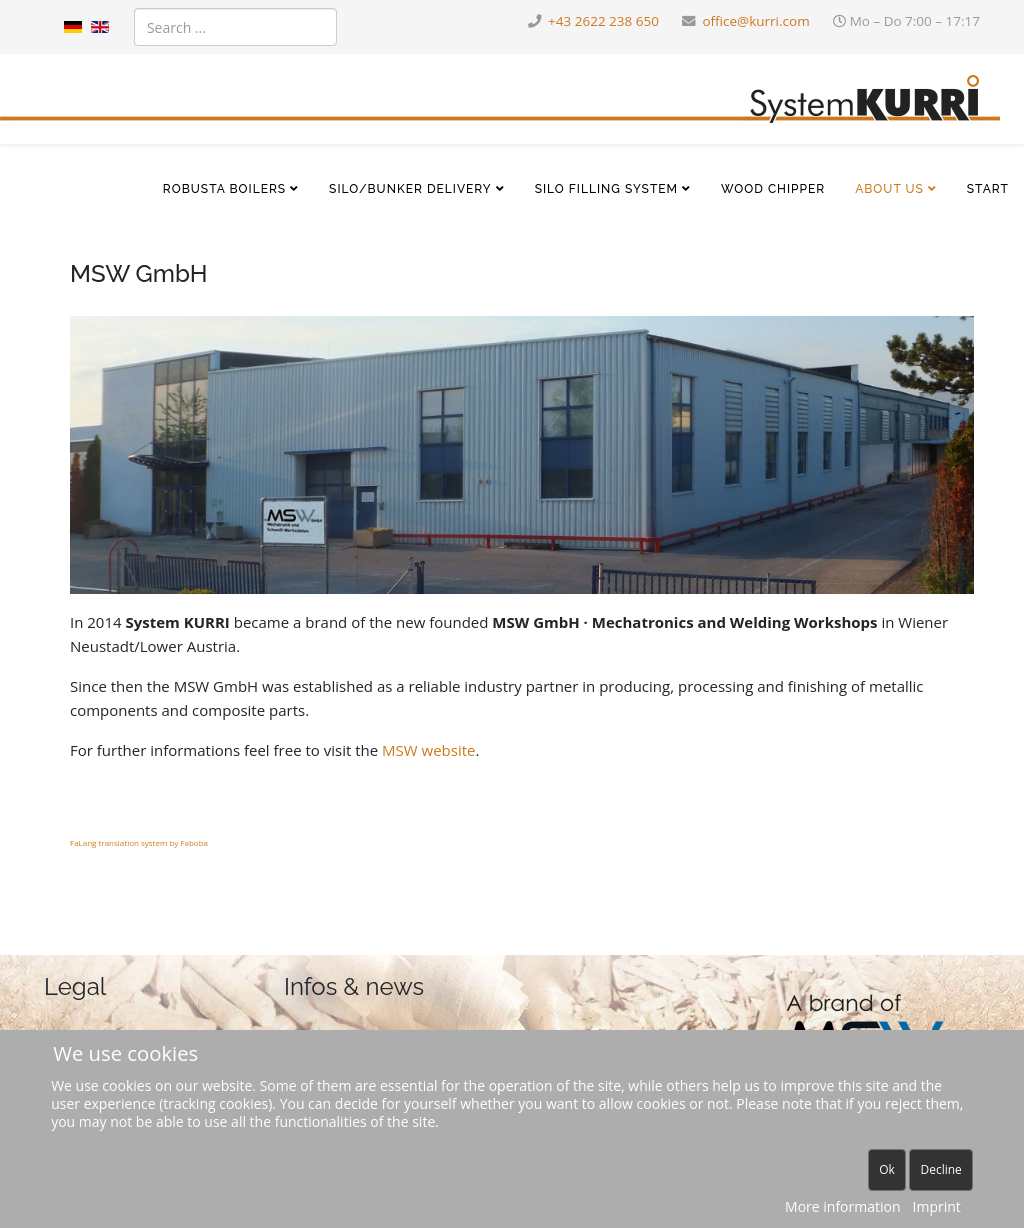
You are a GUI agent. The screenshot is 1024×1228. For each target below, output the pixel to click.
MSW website (428, 750)
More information (842, 1206)
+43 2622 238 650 (603, 21)
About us (889, 189)
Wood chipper (773, 189)
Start (988, 189)
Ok (887, 1169)
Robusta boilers (224, 189)
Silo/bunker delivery (410, 189)
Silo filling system (606, 189)
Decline (940, 1169)
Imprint (937, 1206)
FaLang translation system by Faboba (139, 842)
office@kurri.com (755, 21)
